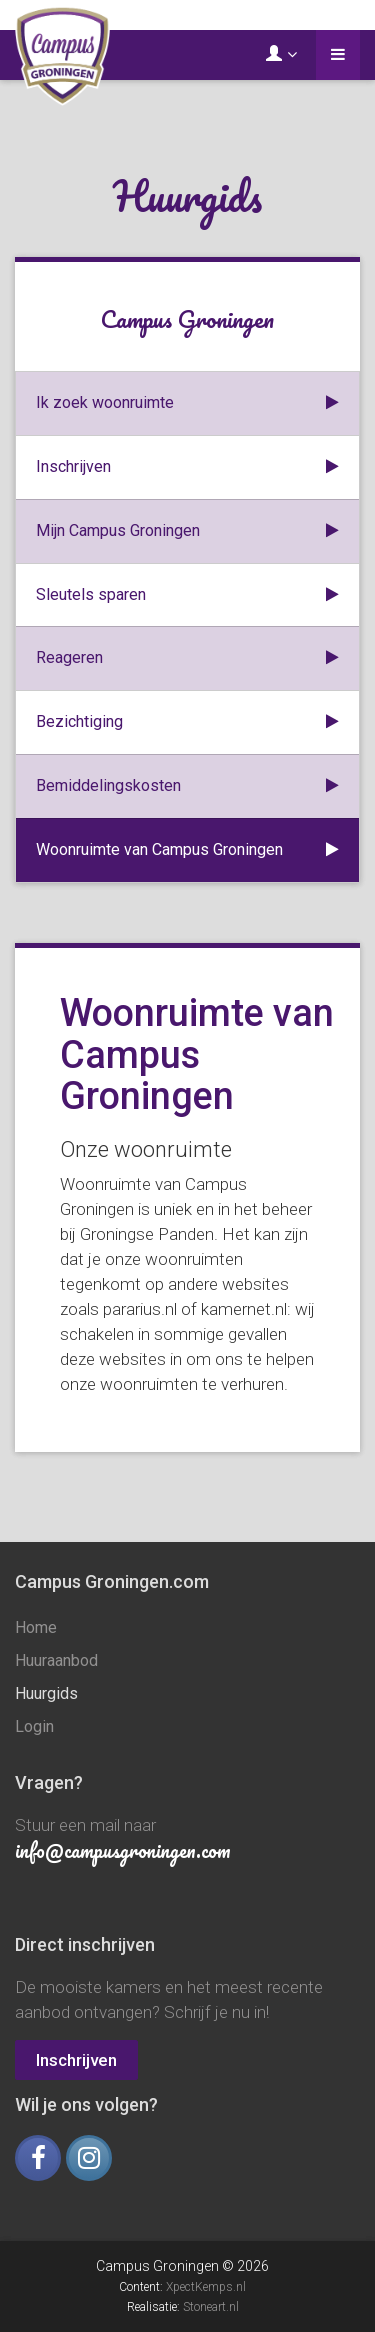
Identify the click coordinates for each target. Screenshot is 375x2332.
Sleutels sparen (187, 595)
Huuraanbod (56, 1660)
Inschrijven (187, 467)
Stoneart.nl (211, 2307)
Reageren (187, 658)
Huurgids (46, 1693)
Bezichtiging (187, 722)
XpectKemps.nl (206, 2287)
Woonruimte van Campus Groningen (187, 850)
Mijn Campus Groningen (187, 531)
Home (36, 1627)
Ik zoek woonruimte (187, 403)
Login (34, 1726)
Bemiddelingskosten (187, 786)
